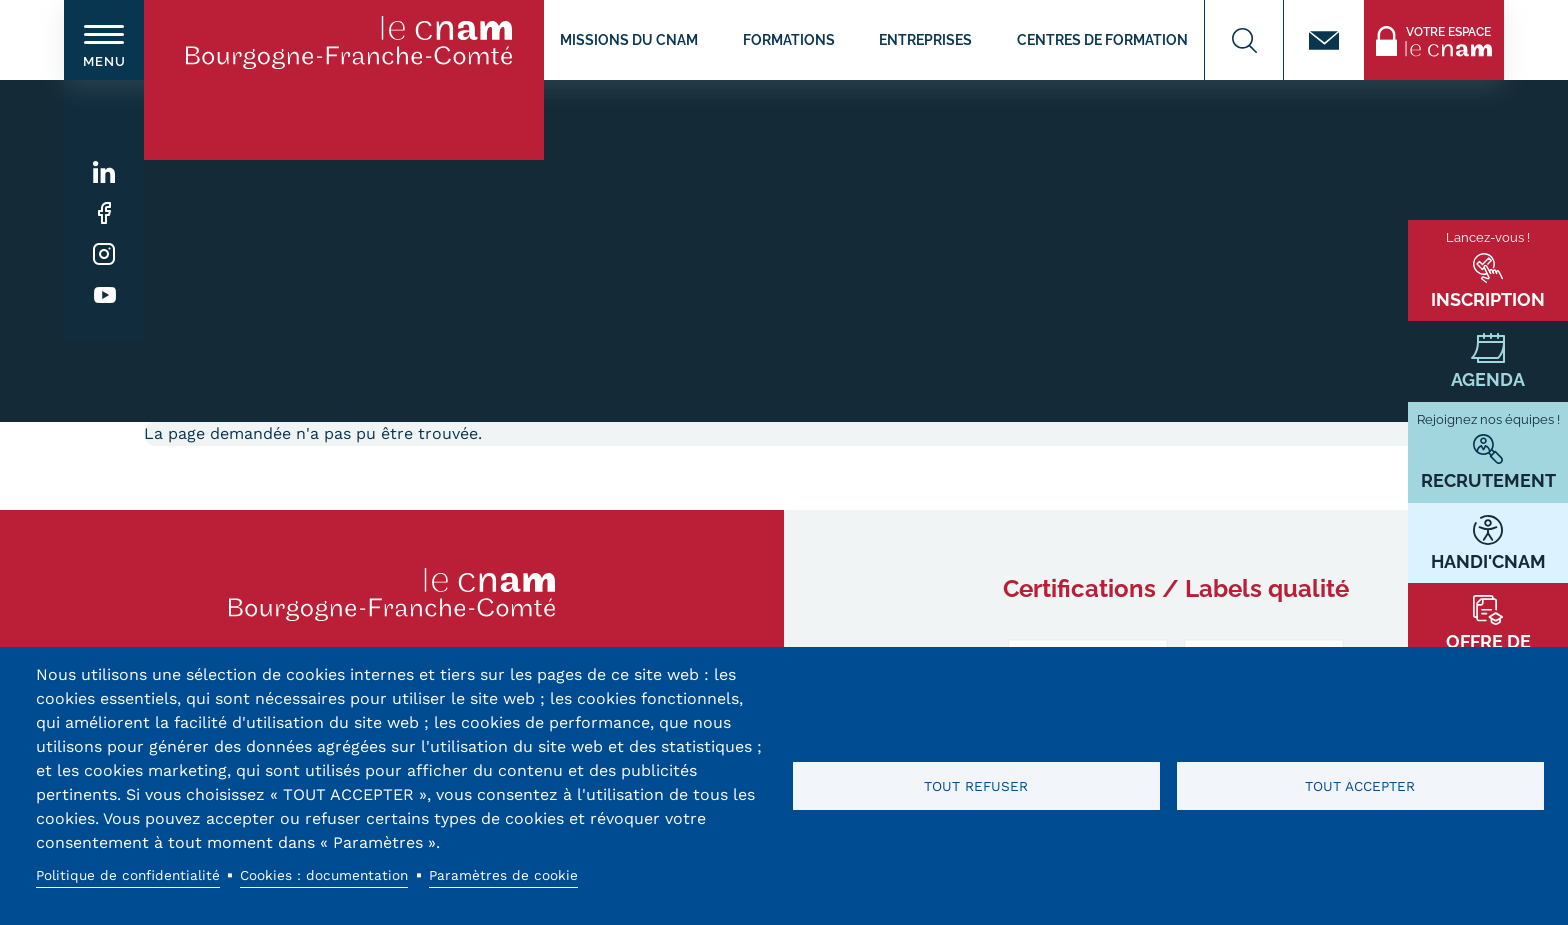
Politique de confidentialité (128, 875)
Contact (1324, 40)
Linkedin (104, 172)
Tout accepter (1360, 786)
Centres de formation (1102, 39)
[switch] (104, 40)
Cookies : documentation (324, 875)
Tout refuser (976, 786)
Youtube (104, 295)
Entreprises (925, 39)
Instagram (104, 254)
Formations (789, 39)
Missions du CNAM (629, 39)
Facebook (104, 213)
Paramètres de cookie (503, 875)
